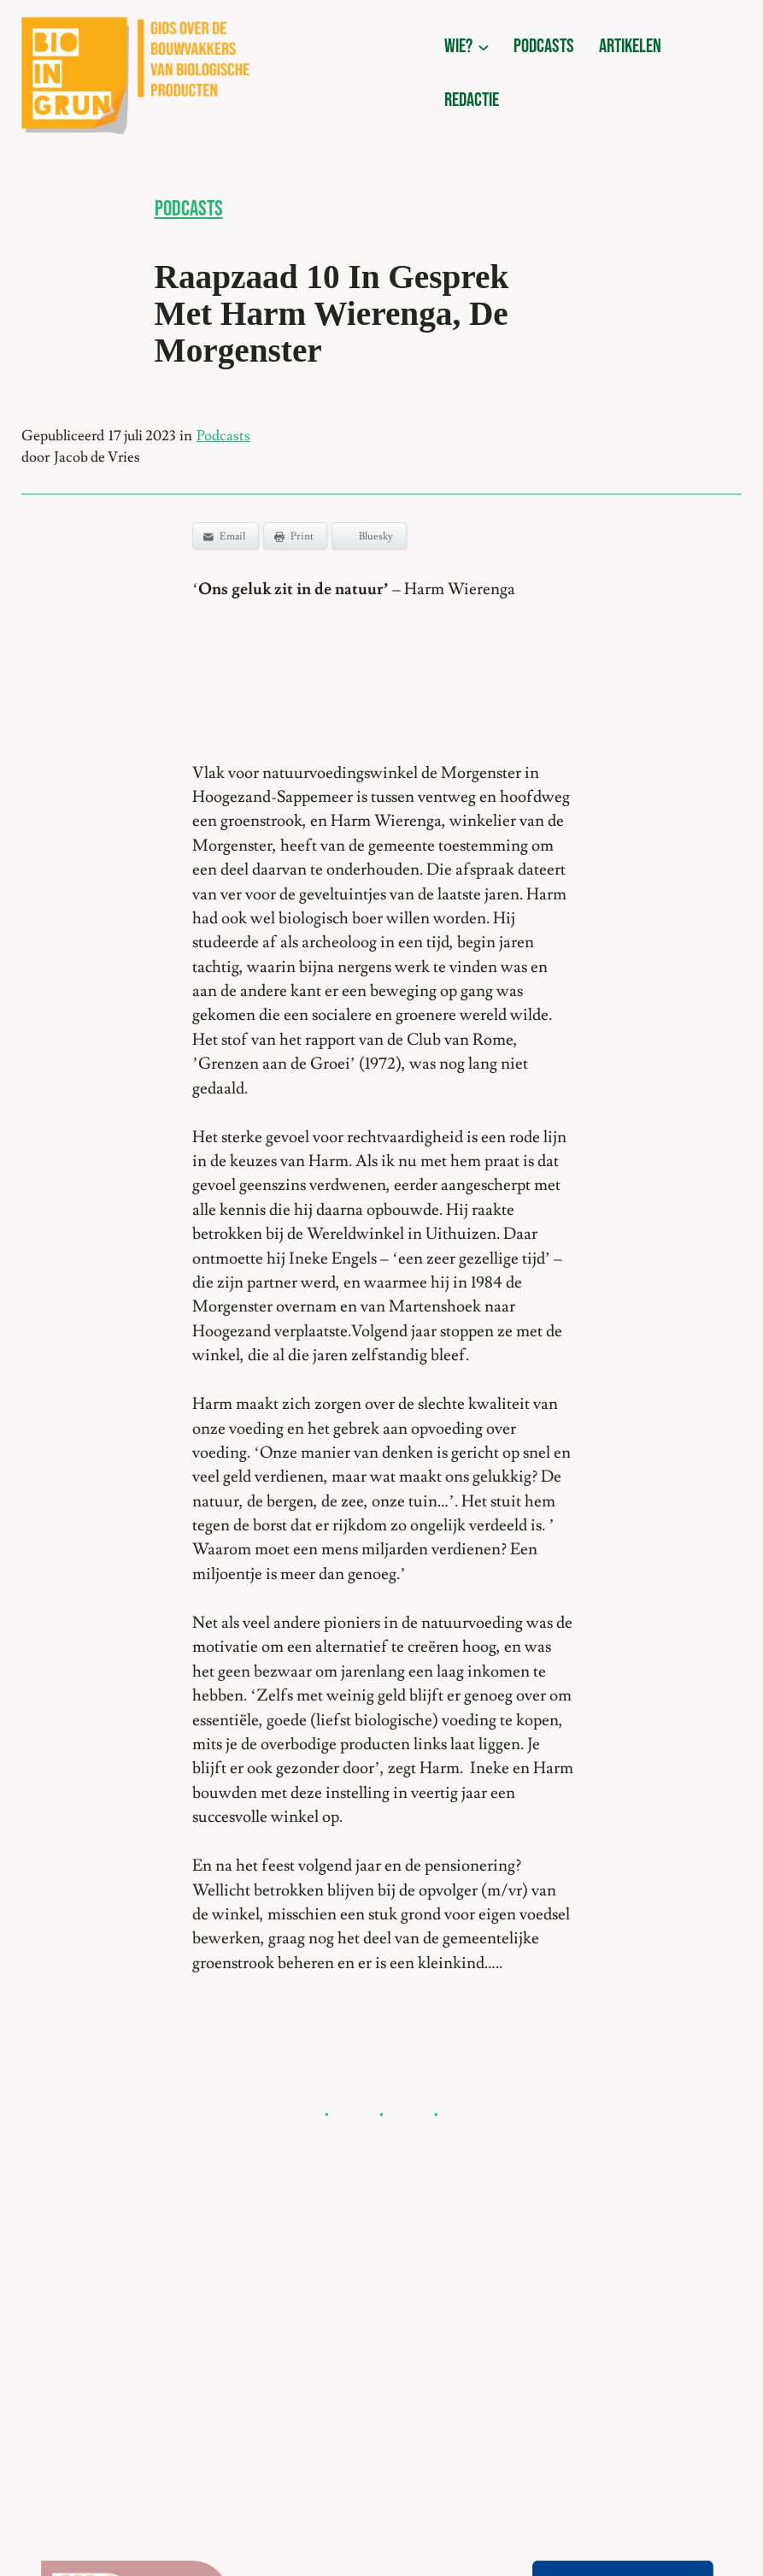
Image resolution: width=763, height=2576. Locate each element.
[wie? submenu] (484, 47)
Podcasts (189, 209)
